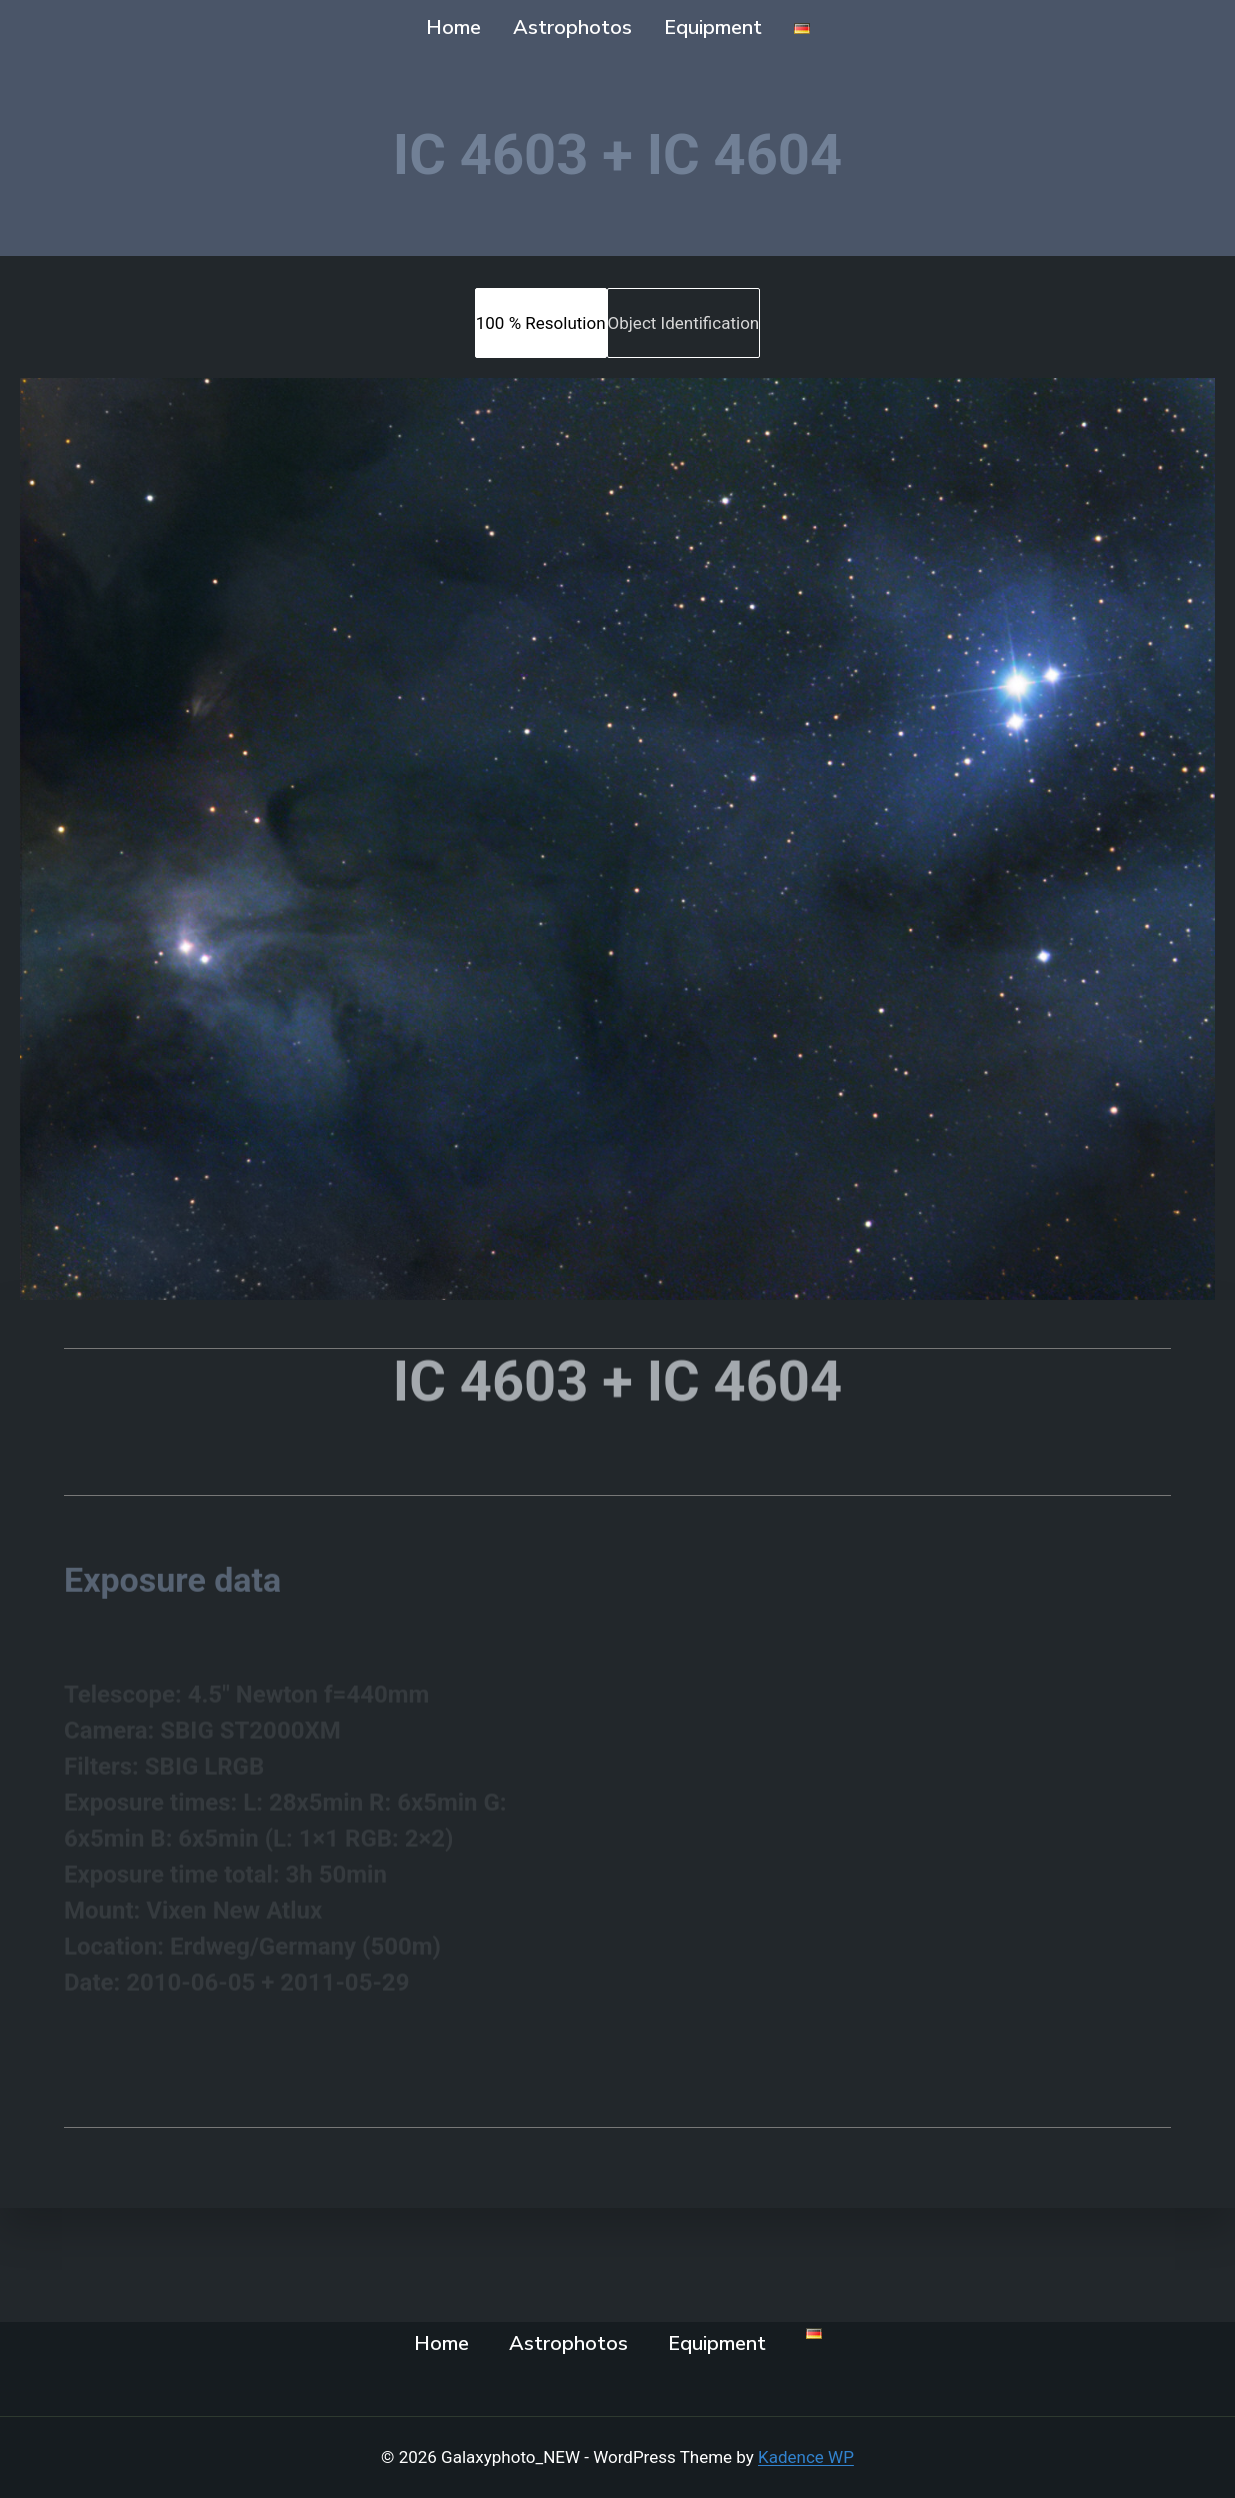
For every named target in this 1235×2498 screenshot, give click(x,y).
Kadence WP (806, 2457)
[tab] (541, 323)
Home (453, 27)
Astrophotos (572, 27)
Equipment (713, 27)
